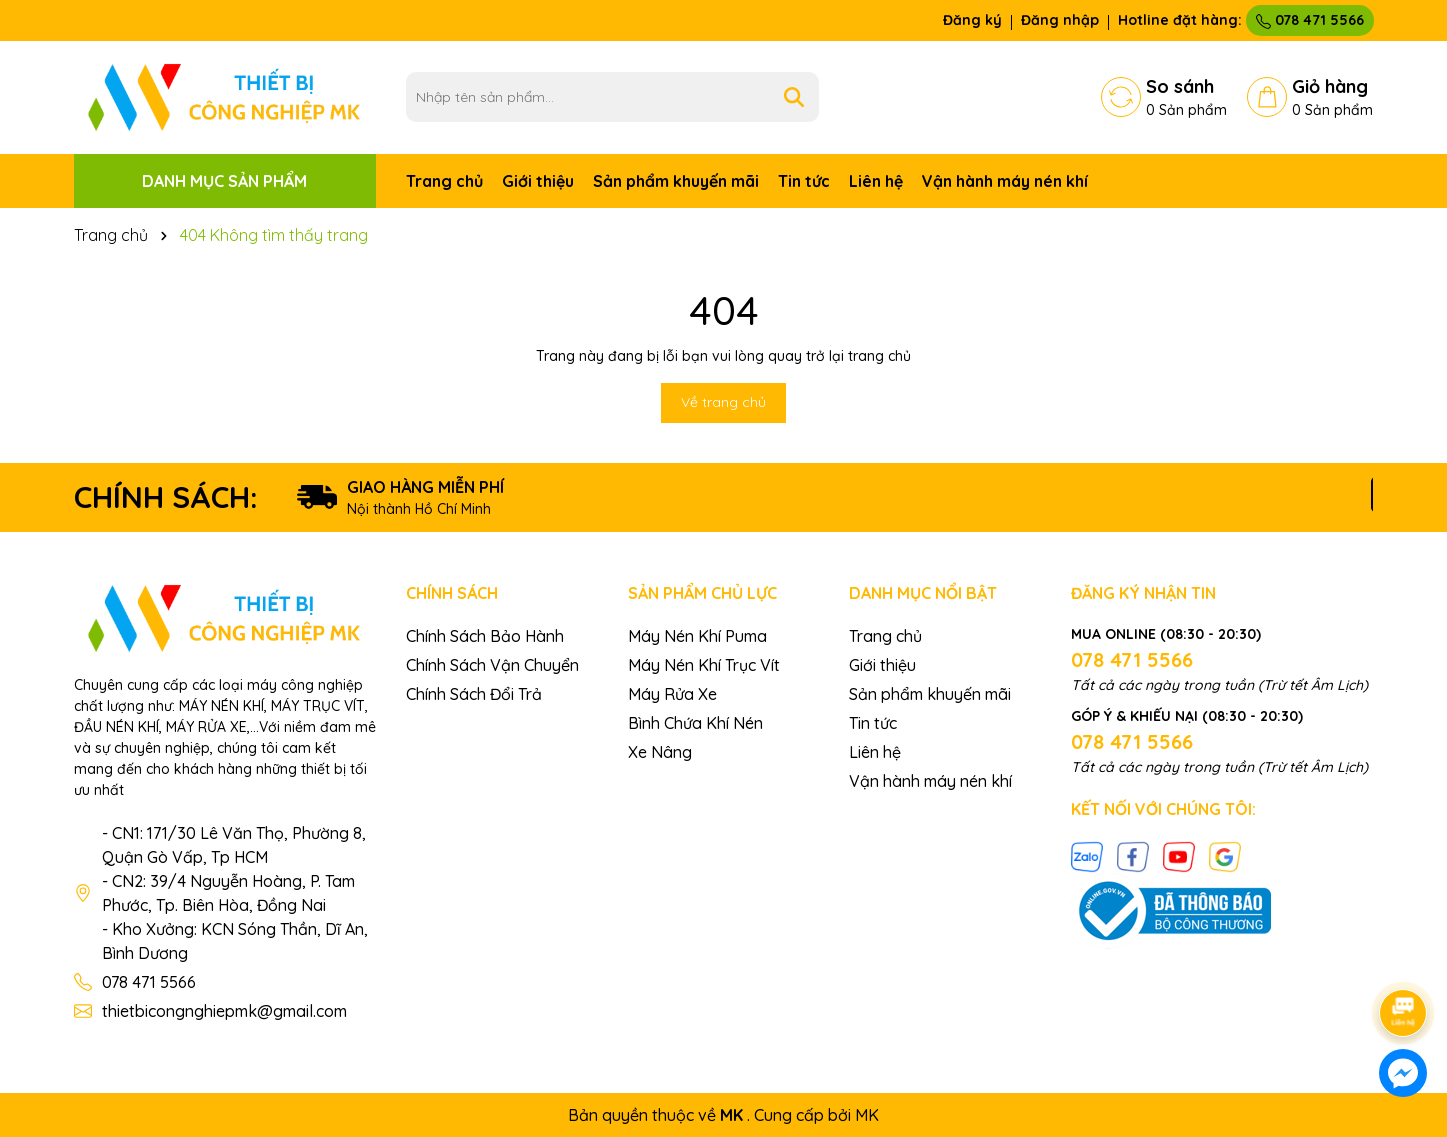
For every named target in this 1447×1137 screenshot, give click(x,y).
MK (867, 1115)
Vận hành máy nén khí (1005, 181)
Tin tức (804, 181)
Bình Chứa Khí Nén (695, 723)
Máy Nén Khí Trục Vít (704, 665)
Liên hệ (876, 181)
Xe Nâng (660, 752)
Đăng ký (972, 20)
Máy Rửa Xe (672, 694)
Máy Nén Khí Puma (697, 636)
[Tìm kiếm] (794, 97)
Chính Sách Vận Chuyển (492, 665)
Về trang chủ (723, 402)
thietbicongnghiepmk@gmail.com (224, 1011)
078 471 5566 (1310, 20)
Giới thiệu (538, 181)
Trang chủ (444, 181)
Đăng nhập (1060, 20)
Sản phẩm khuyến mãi (676, 181)
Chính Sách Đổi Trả (474, 694)
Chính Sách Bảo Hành (485, 636)
